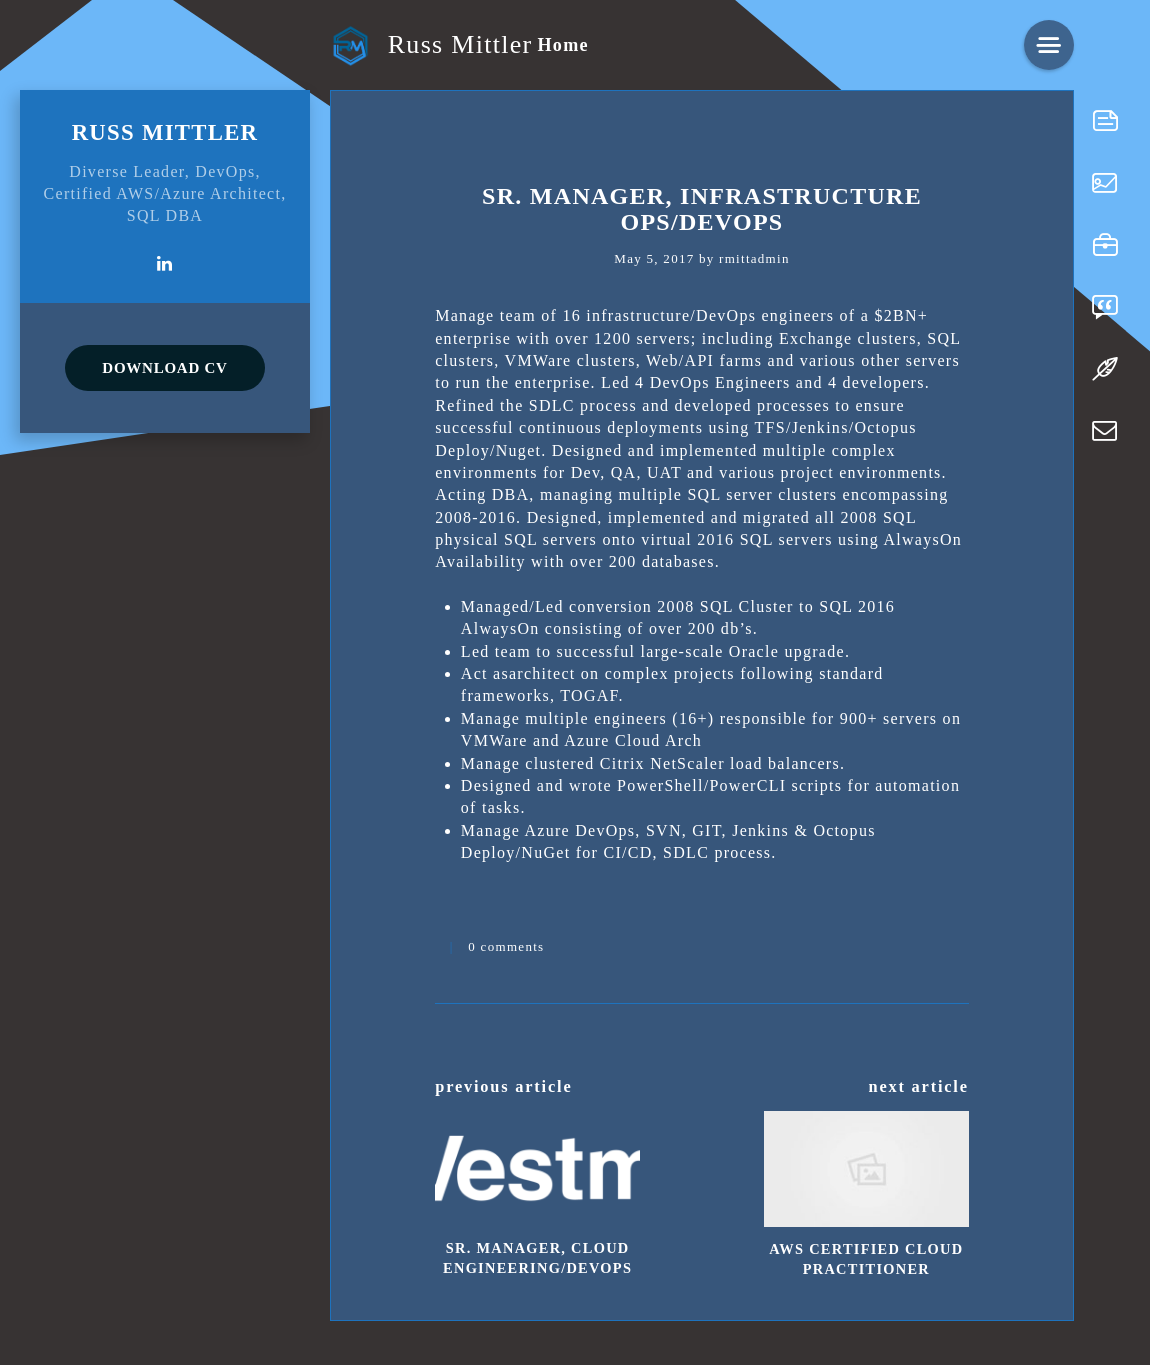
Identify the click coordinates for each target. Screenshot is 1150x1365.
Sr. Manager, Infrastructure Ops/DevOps (702, 209)
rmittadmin (754, 258)
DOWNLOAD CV (164, 368)
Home (562, 45)
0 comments (506, 946)
